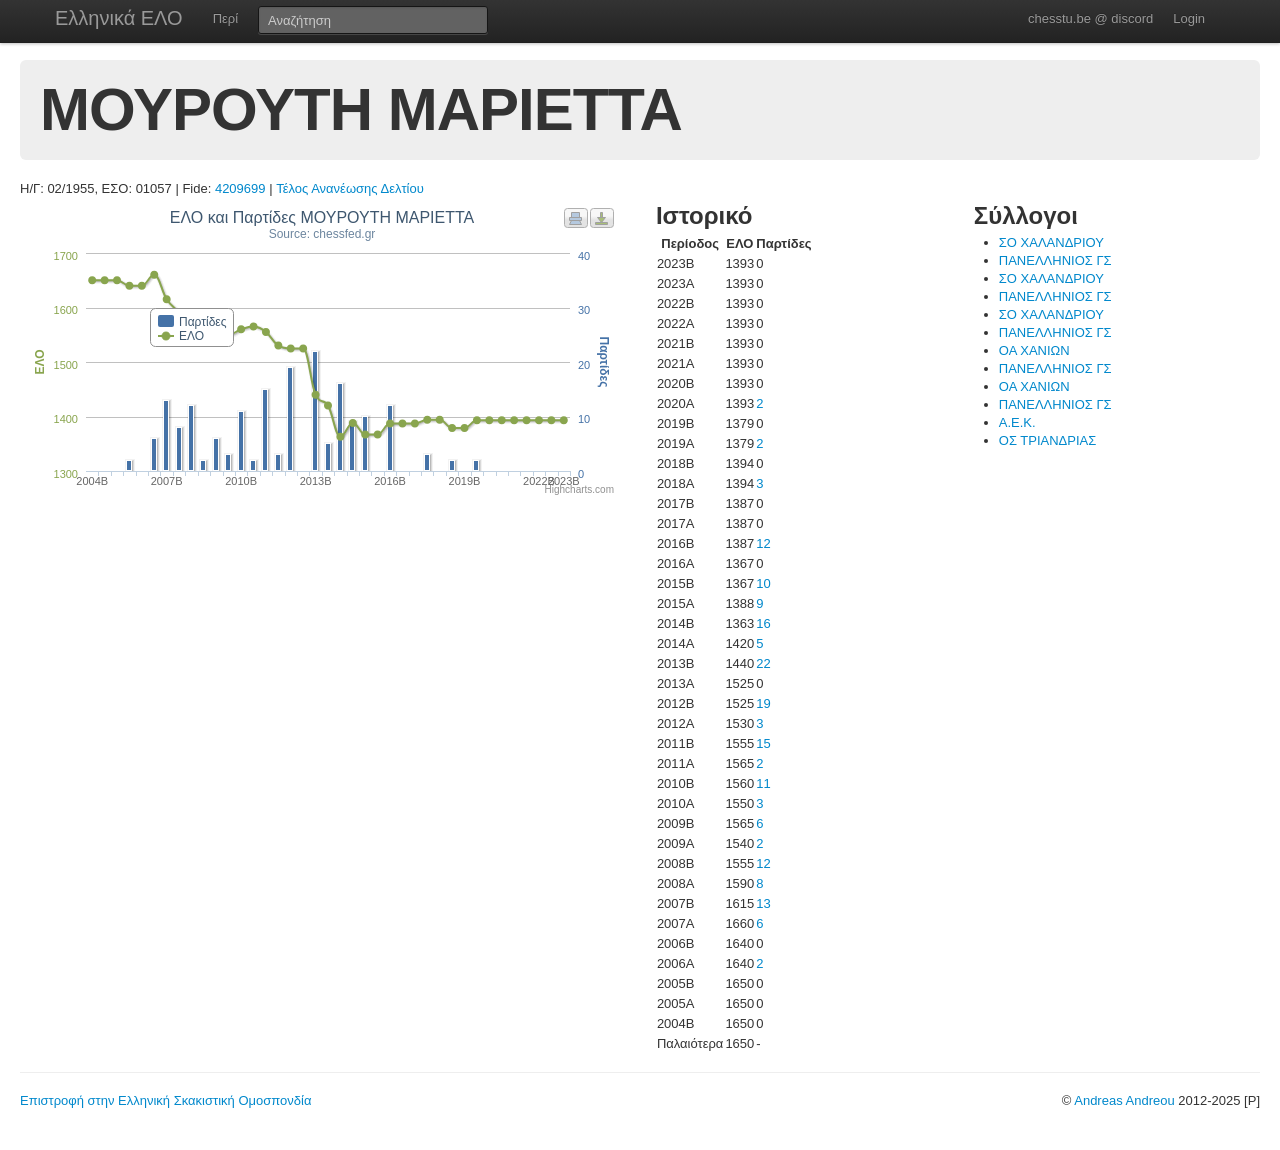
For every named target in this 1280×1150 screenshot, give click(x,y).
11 (763, 783)
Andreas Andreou (1124, 1100)
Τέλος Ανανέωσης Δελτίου (350, 188)
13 (763, 903)
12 (763, 543)
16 (763, 623)
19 (763, 703)
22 (763, 663)
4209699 (240, 188)
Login (1189, 18)
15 (763, 743)
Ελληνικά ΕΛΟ (119, 18)
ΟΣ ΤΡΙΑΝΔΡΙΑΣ (1047, 440)
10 (763, 583)
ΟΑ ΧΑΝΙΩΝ (1034, 350)
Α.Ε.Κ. (1017, 422)
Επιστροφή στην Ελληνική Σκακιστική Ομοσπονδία (165, 1100)
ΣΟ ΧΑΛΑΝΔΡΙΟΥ (1051, 242)
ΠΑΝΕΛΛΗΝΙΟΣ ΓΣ (1055, 260)
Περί (225, 18)
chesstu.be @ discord (1090, 18)
